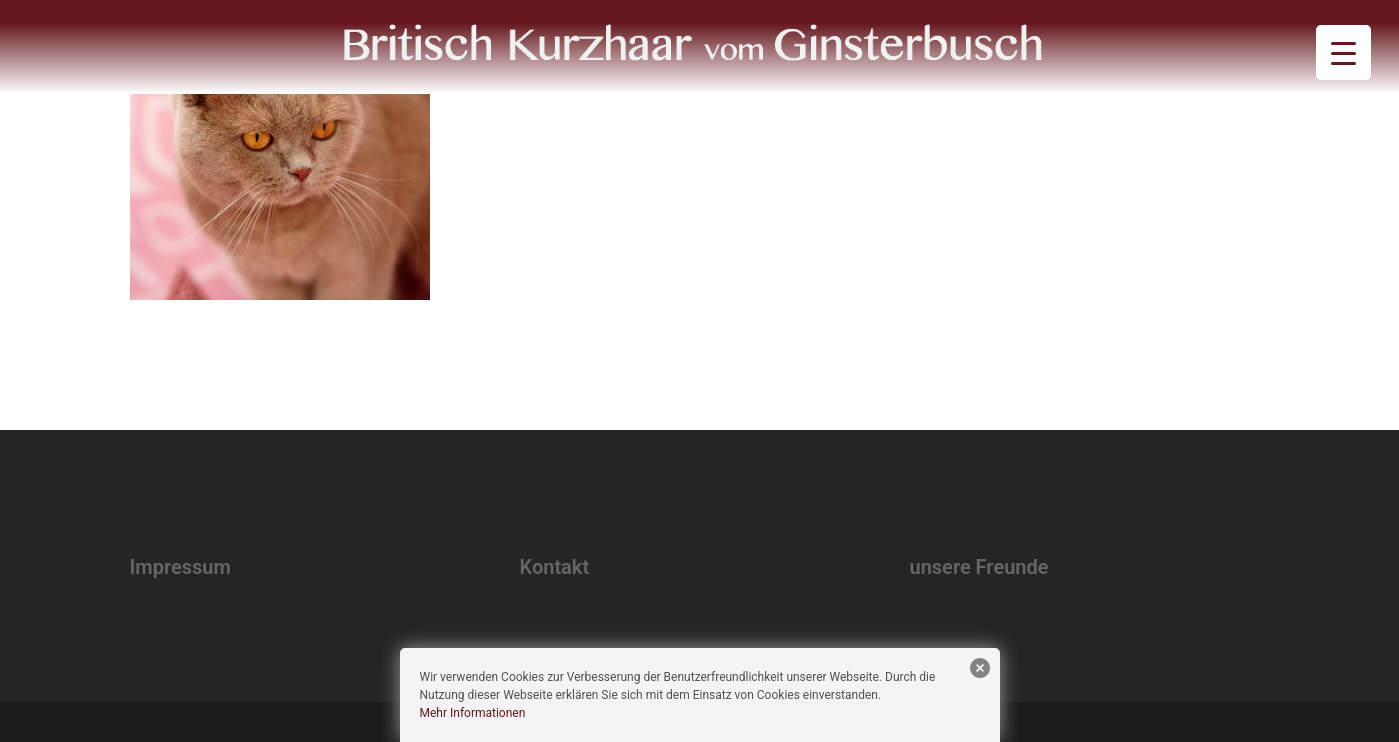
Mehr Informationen (473, 713)
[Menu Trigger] (1343, 52)
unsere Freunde (979, 567)
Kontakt (555, 567)
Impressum (180, 567)
